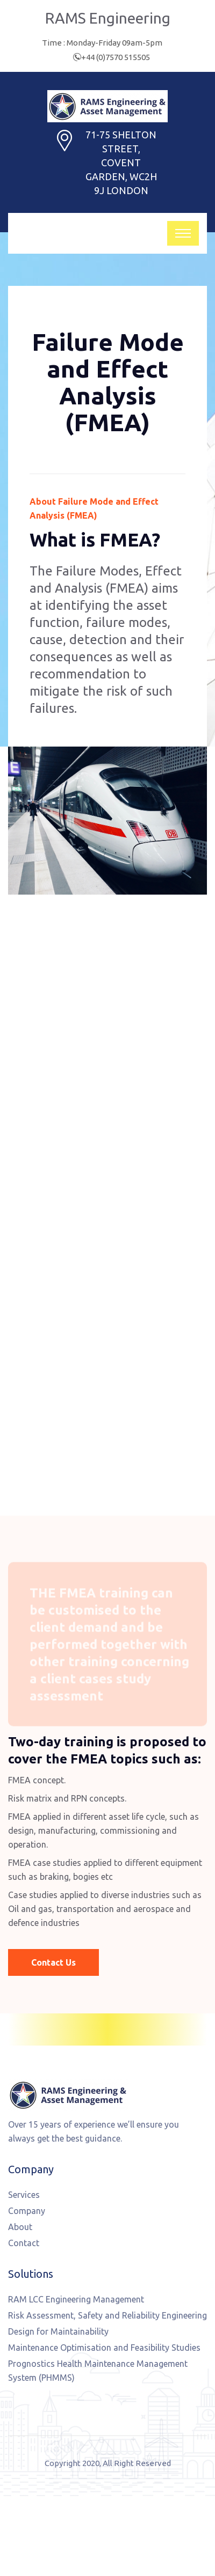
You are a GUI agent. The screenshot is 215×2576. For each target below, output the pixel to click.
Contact (23, 2243)
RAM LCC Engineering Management (76, 2299)
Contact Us (53, 1962)
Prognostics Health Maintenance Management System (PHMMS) (98, 2370)
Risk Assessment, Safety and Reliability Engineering (107, 2315)
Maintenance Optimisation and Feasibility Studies (104, 2347)
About (20, 2227)
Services (24, 2194)
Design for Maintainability (58, 2331)
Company (26, 2211)
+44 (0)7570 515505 (115, 57)
